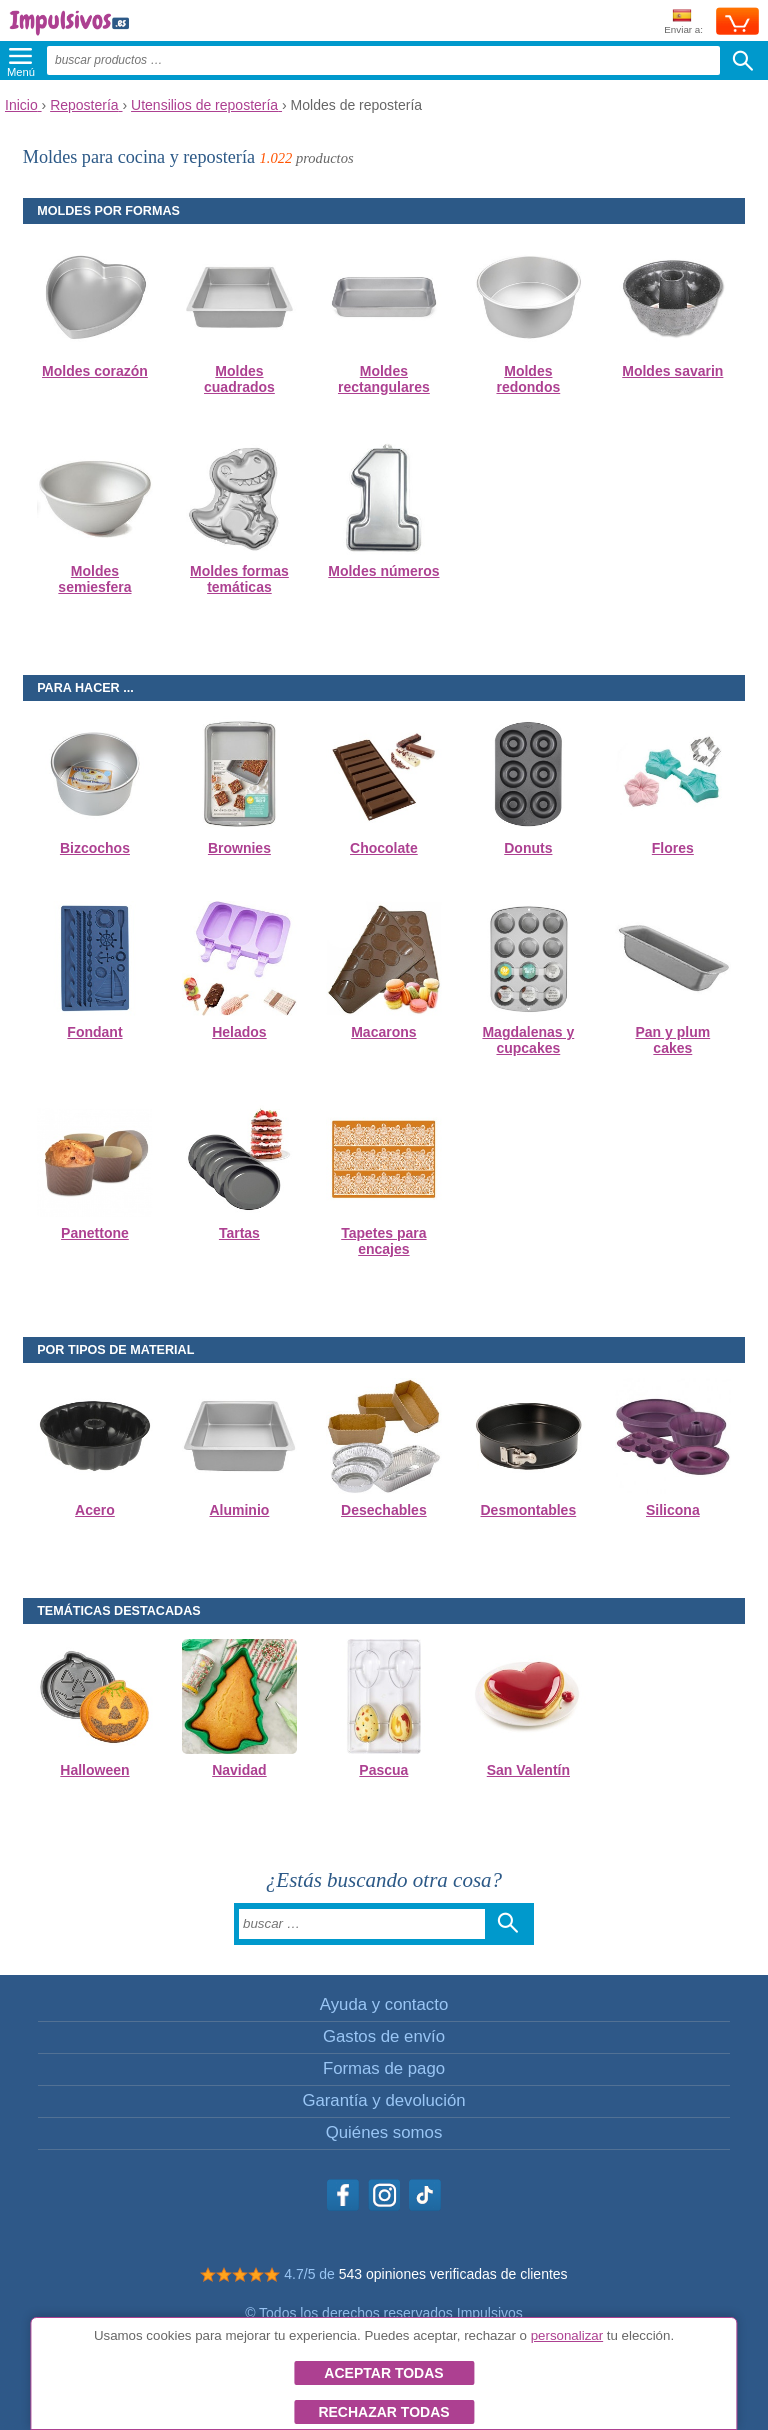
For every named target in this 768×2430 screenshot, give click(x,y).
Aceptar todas (383, 2373)
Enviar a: (683, 22)
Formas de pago (384, 2068)
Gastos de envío (384, 2036)
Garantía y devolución (383, 2100)
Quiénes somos (384, 2132)
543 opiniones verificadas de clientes (453, 2274)
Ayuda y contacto (384, 2004)
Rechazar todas (383, 2412)
